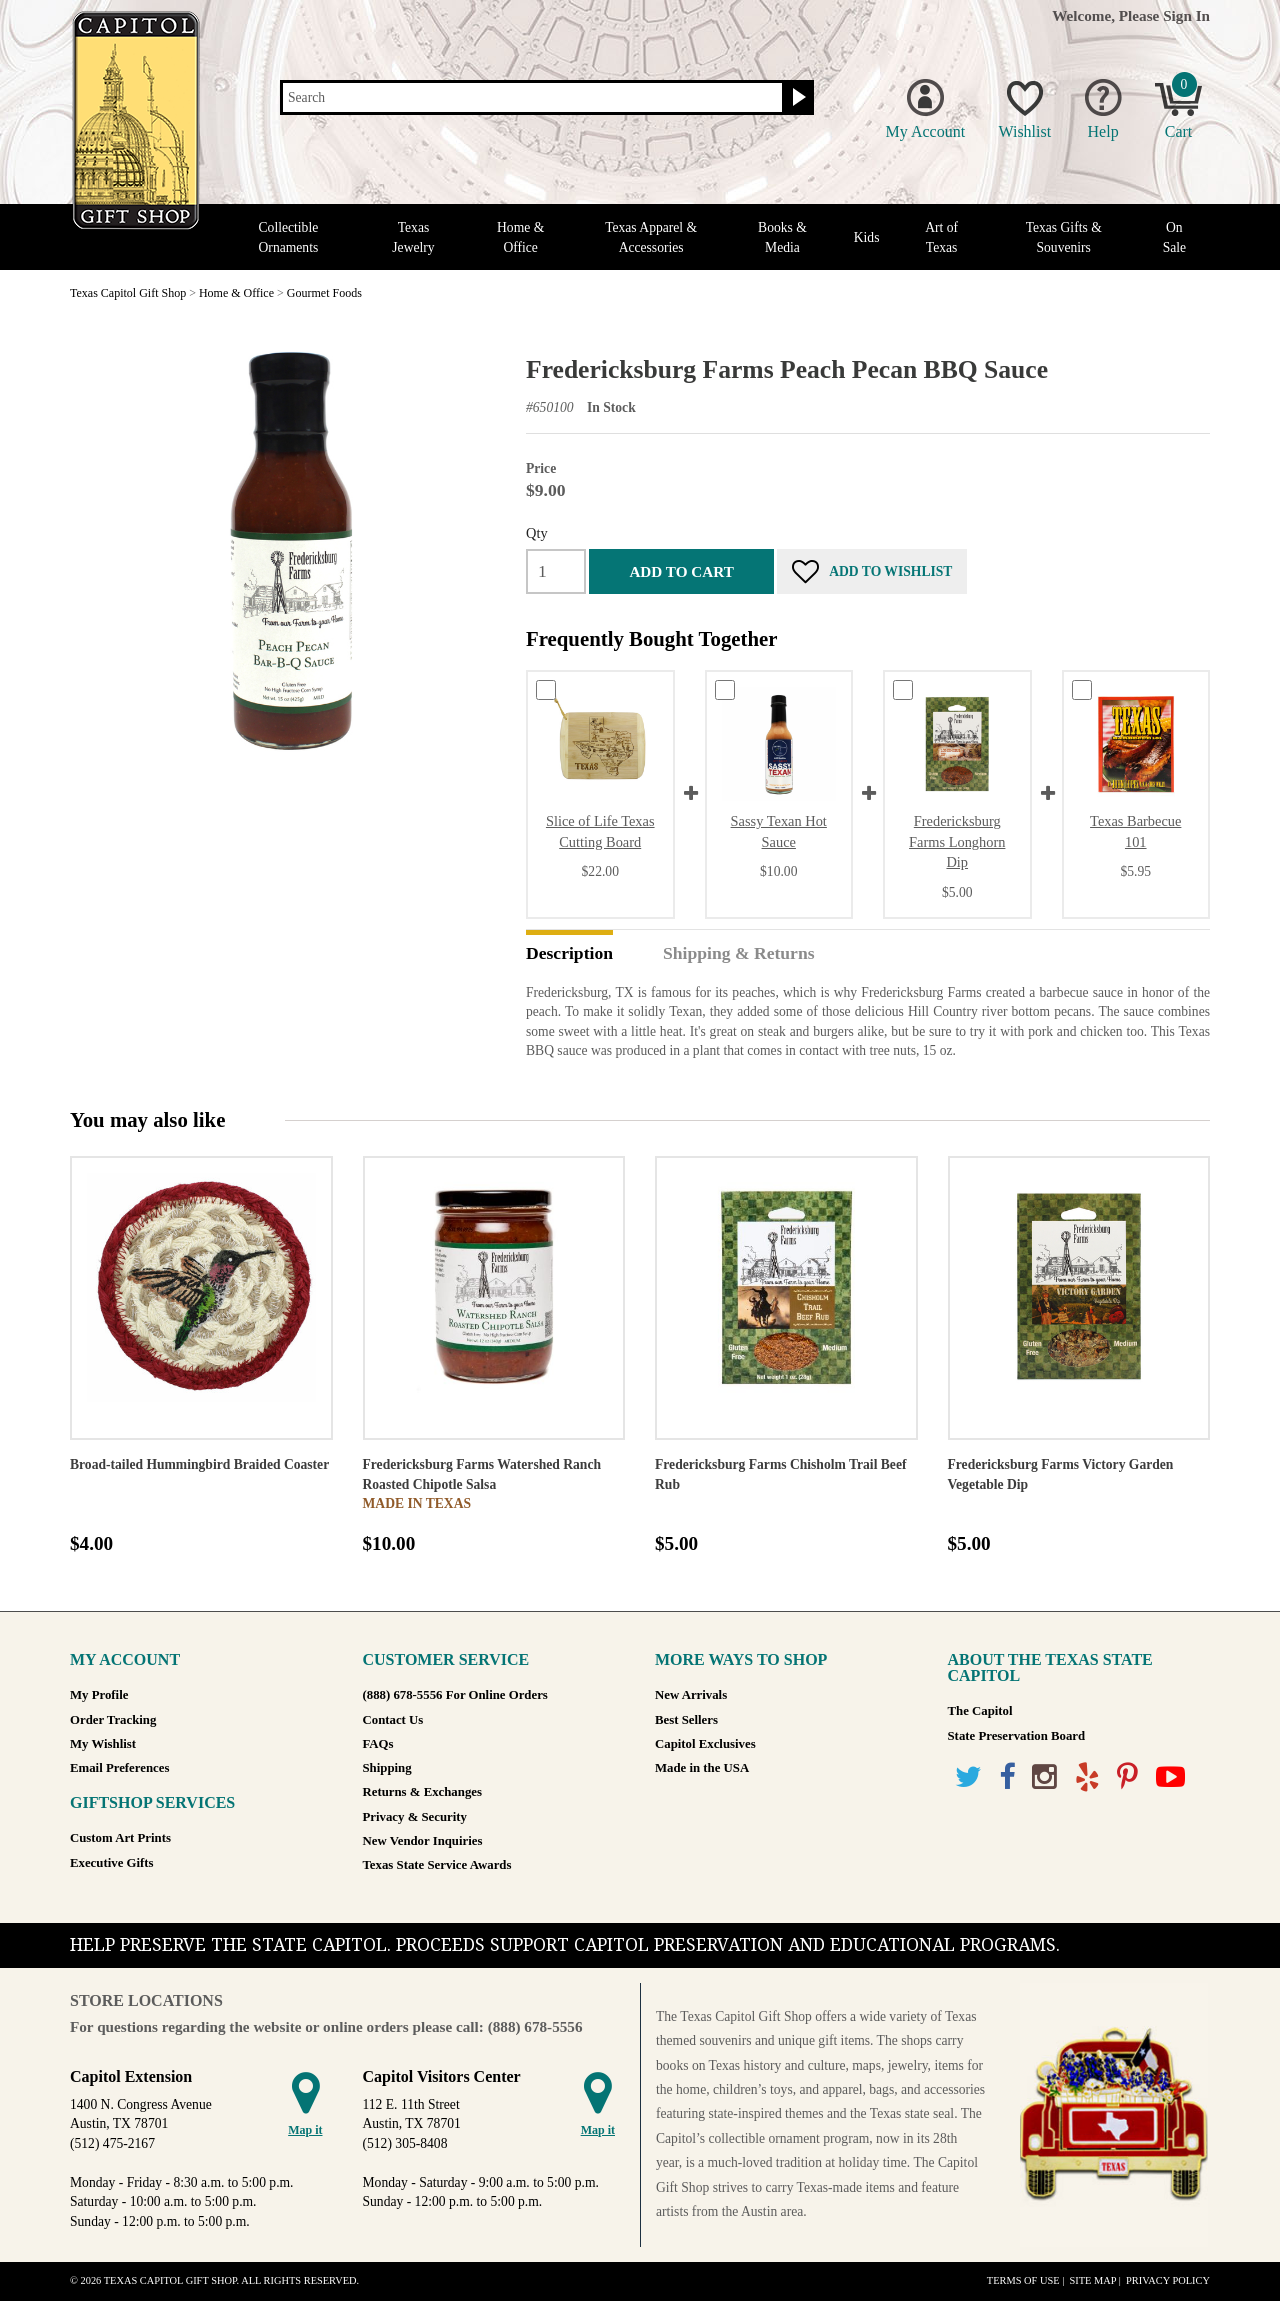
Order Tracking (113, 1720)
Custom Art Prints (120, 1838)
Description (569, 954)
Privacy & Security (415, 1817)
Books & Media (782, 237)
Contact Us (393, 1720)
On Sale (1174, 237)
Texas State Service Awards (437, 1865)
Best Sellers (686, 1720)
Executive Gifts (112, 1863)
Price (541, 468)
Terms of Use (1023, 2280)
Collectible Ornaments (289, 237)
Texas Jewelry (413, 237)
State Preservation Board (1017, 1736)
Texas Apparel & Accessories (651, 237)
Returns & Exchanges (422, 1792)
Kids (867, 237)
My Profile (99, 1695)
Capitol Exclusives (705, 1744)
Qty (537, 533)
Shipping (387, 1768)
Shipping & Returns (739, 954)
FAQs (378, 1744)
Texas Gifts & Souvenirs (1064, 237)
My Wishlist (103, 1744)
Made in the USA (702, 1768)
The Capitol (980, 1711)
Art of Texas (941, 237)
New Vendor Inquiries (423, 1841)
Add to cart (681, 571)
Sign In (1186, 15)
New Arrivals (691, 1695)
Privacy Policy (1168, 2280)
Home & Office (520, 237)
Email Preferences (119, 1768)
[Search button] (796, 98)
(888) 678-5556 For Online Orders (455, 1695)
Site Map (1092, 2280)
